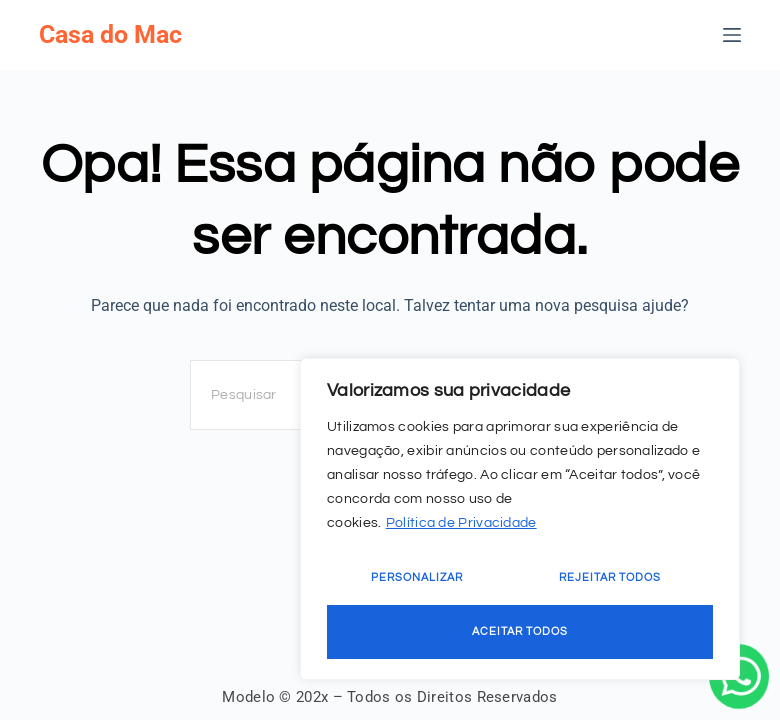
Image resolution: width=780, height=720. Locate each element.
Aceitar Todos (520, 631)
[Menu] (732, 35)
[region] (520, 519)
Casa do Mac (110, 34)
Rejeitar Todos (610, 577)
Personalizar (417, 577)
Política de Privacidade (461, 523)
